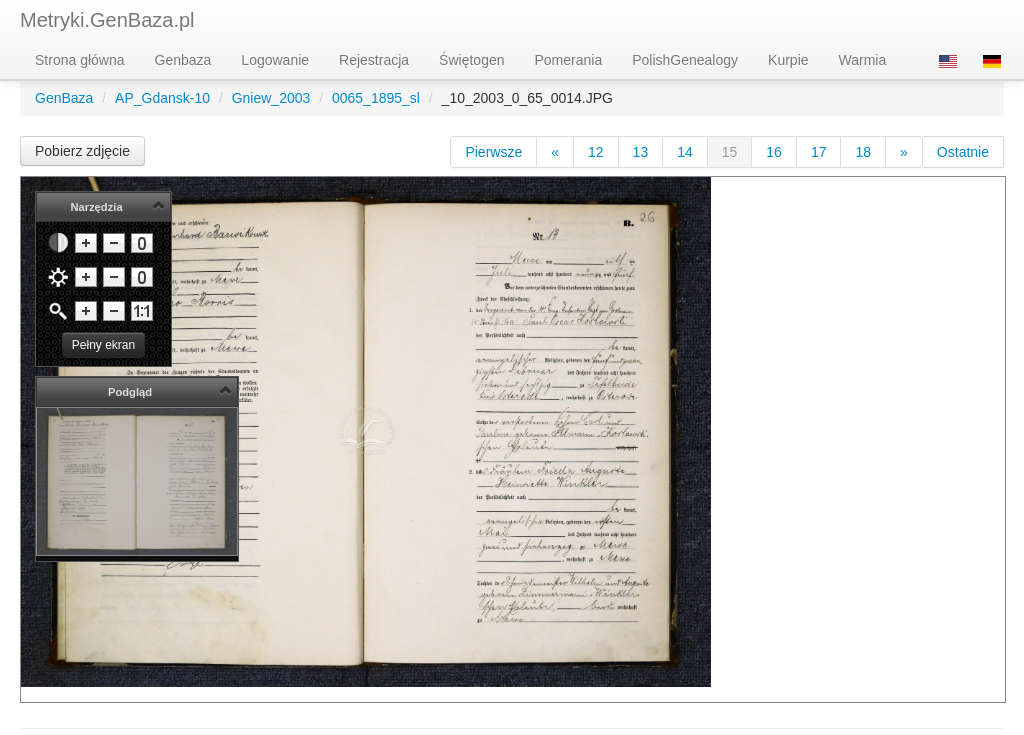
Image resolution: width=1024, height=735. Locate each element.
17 (819, 152)
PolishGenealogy (685, 60)
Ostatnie (963, 152)
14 (685, 152)
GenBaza (64, 98)
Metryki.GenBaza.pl (107, 20)
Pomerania (569, 60)
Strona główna (80, 60)
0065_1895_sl (376, 98)
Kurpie (788, 60)
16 (774, 152)
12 (596, 152)
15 (730, 152)
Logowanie (275, 60)
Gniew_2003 (271, 98)
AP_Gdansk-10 (162, 98)
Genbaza (183, 60)
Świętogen (471, 60)
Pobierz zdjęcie (82, 151)
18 (863, 152)
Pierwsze (493, 152)
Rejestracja (374, 60)
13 (641, 152)
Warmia (863, 60)
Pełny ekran (103, 345)
